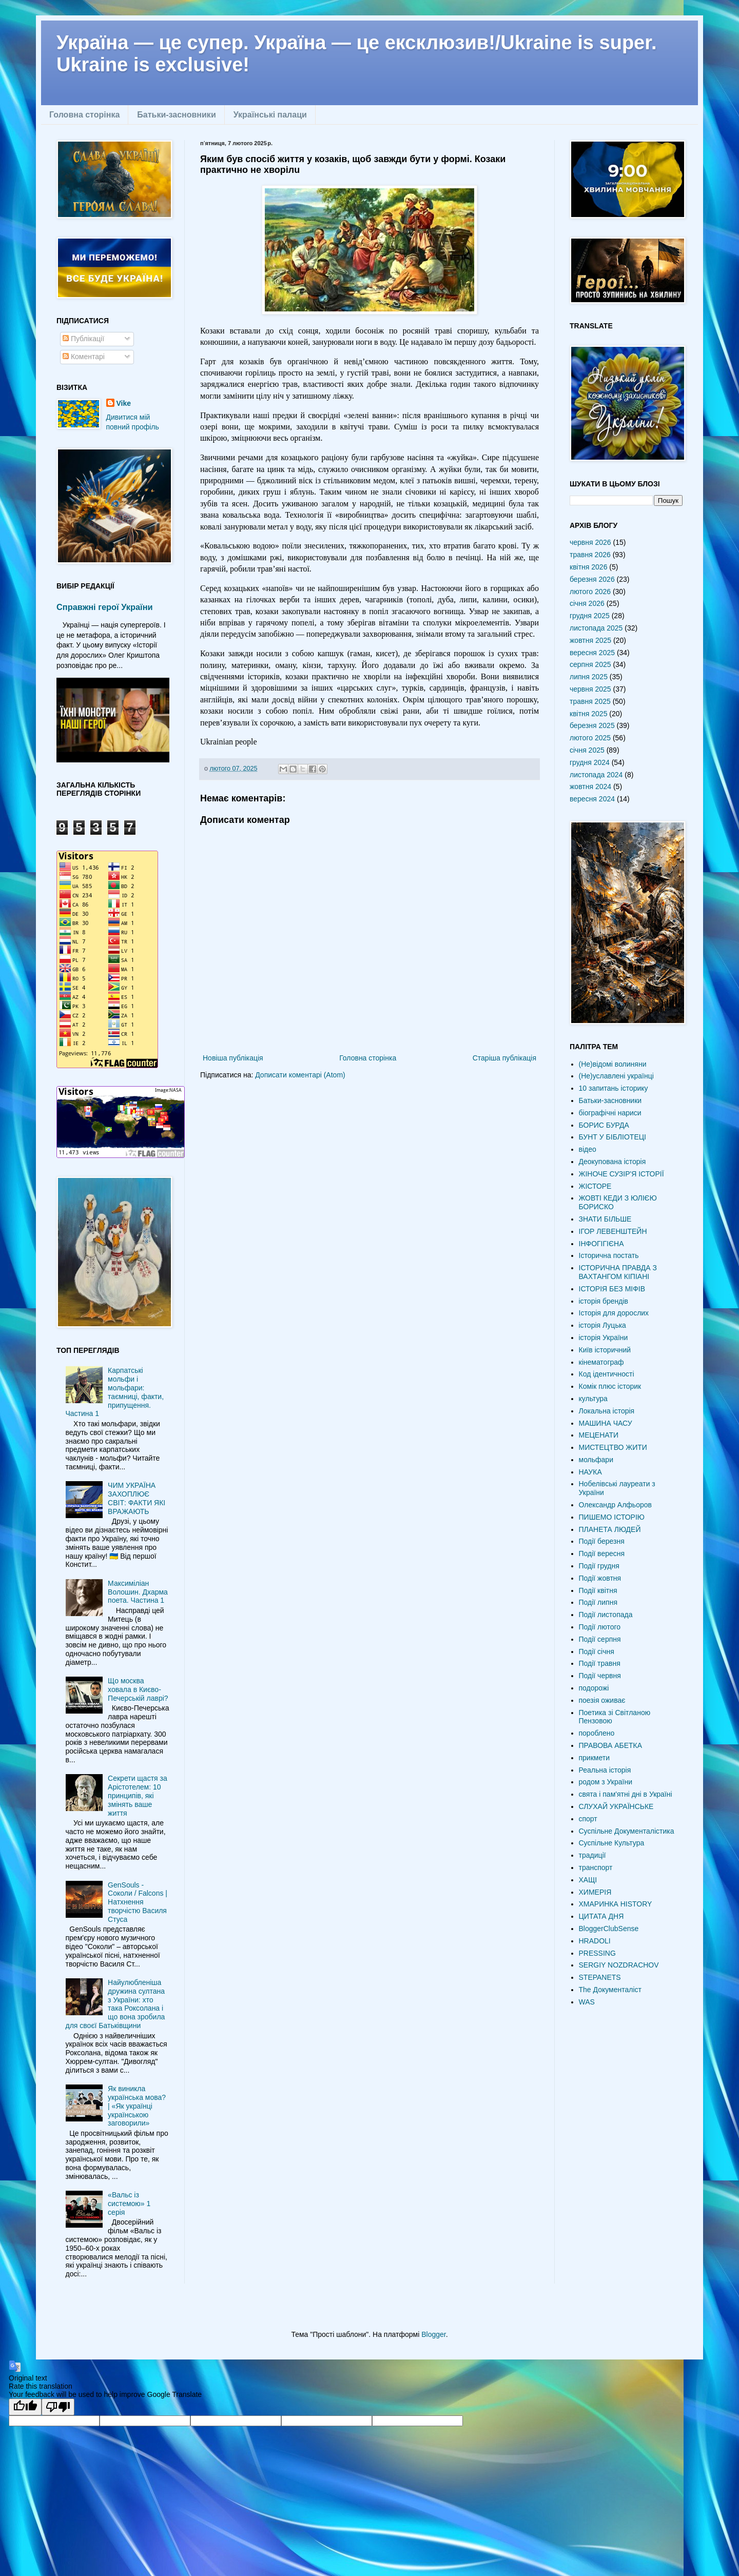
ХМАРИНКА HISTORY (615, 1904)
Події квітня (598, 1590)
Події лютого (600, 1627)
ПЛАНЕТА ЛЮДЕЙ (610, 1529)
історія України (603, 1337)
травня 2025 (590, 701)
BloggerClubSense (609, 1928)
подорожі (594, 1688)
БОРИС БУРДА (604, 1125)
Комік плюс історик (610, 1386)
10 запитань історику (613, 1088)
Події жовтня (600, 1578)
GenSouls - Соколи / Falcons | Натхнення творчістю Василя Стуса (137, 1902)
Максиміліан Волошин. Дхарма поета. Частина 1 (138, 1592)
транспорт (596, 1867)
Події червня (600, 1676)
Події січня (596, 1651)
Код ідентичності (606, 1374)
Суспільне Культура (612, 1843)
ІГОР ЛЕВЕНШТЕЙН (613, 1231)
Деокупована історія (612, 1161)
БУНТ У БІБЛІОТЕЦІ (612, 1137)
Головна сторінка (84, 114)
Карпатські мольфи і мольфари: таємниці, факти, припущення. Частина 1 (115, 1392)
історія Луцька (602, 1325)
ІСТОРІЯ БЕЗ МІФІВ (612, 1289)
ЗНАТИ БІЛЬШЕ (605, 1219)
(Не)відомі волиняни (613, 1064)
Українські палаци (270, 114)
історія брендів (604, 1301)
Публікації (83, 339)
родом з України (605, 1782)
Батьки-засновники (176, 114)
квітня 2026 (588, 567)
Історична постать (609, 1255)
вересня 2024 (592, 799)
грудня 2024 (590, 762)
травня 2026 (590, 554)
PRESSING (597, 1953)
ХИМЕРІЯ (595, 1892)
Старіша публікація (504, 1058)
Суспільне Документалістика (626, 1831)
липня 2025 (589, 677)
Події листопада (606, 1614)
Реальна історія (605, 1770)
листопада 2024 (596, 775)
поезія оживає (602, 1700)
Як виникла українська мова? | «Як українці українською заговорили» (137, 2106)
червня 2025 (590, 689)
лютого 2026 (590, 591)
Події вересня (602, 1553)
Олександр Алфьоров (615, 1505)
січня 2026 (587, 603)
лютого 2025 (590, 738)
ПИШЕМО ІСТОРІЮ (612, 1517)
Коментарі (84, 356)
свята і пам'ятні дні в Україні (625, 1794)
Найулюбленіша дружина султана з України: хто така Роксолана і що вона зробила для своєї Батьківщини (115, 2004)
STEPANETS (600, 1977)
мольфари (596, 1460)
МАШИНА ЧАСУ (605, 1423)
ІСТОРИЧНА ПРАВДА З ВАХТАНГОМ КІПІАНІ (618, 1272)
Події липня (598, 1602)
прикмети (594, 1758)
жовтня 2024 (590, 786)
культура (593, 1398)
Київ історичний (605, 1350)
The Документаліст (610, 1989)
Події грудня (599, 1566)
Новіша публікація (233, 1058)
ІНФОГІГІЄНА (601, 1244)
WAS (587, 2002)
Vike (123, 403)
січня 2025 (587, 750)
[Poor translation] (58, 2406)
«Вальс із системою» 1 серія (129, 2203)
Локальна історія (607, 1411)
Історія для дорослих (614, 1313)
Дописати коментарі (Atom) (300, 1075)
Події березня (602, 1541)
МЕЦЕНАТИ (599, 1435)
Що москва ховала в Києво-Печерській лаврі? (138, 1689)
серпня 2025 (590, 664)
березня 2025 (592, 725)
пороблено (597, 1733)
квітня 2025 (588, 714)
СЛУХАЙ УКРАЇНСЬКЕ (616, 1806)
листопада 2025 (596, 628)
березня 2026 (592, 579)
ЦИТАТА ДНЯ (601, 1916)
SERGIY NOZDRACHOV (619, 1965)
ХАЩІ (588, 1880)
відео (587, 1149)
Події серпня (600, 1639)
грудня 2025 (590, 616)
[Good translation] (25, 2406)
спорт (588, 1819)
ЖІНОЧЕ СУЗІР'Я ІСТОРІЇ (621, 1174)
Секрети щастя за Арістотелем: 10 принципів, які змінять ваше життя (137, 1795)
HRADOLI (595, 1941)
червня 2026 (590, 542)
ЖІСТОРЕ (595, 1186)
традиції (592, 1855)
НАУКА (590, 1472)
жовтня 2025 (590, 640)
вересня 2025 (592, 652)
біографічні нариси (610, 1113)
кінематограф (601, 1362)
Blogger (433, 2334)
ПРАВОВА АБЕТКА (611, 1745)
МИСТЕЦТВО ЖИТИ (613, 1447)
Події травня (599, 1663)
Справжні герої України (104, 607)
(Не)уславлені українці (616, 1076)
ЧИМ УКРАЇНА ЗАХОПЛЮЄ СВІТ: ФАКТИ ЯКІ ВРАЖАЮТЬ (136, 1498)
